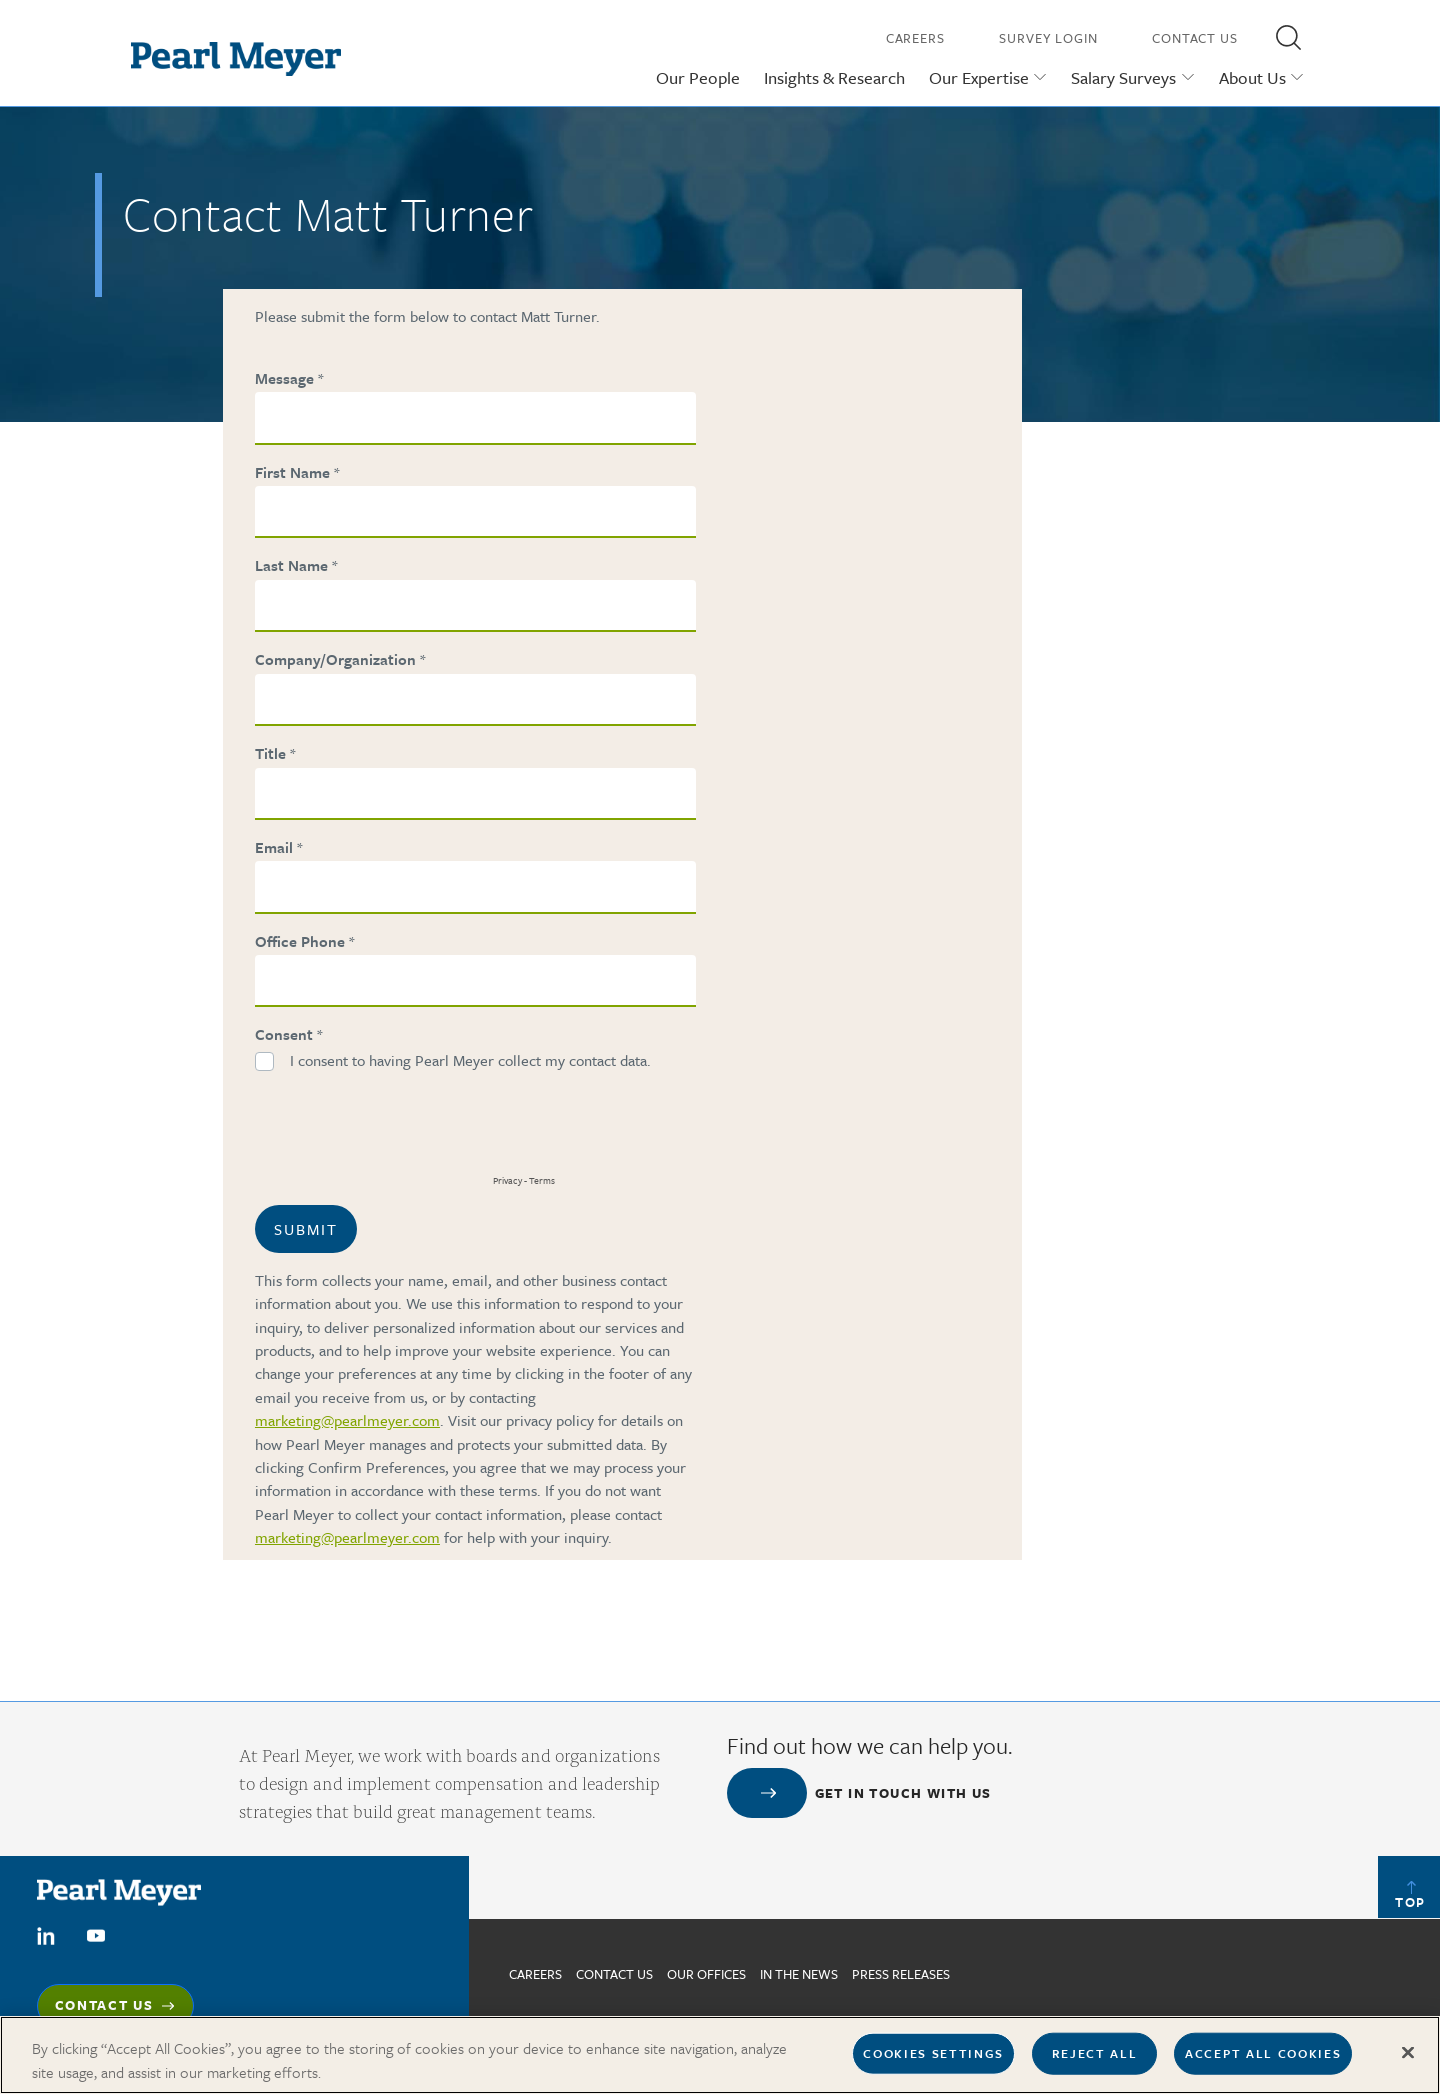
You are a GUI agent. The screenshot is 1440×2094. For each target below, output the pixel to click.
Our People (698, 77)
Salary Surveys (1123, 77)
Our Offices (706, 1974)
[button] (1288, 37)
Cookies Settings (933, 2061)
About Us (1252, 77)
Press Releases (901, 1974)
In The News (799, 1974)
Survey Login (1048, 38)
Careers (915, 38)
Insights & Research (834, 77)
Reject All (1095, 2061)
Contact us (614, 1974)
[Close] (1408, 2061)
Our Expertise (979, 77)
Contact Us (1195, 38)
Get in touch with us (903, 1793)
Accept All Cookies (1263, 2061)
